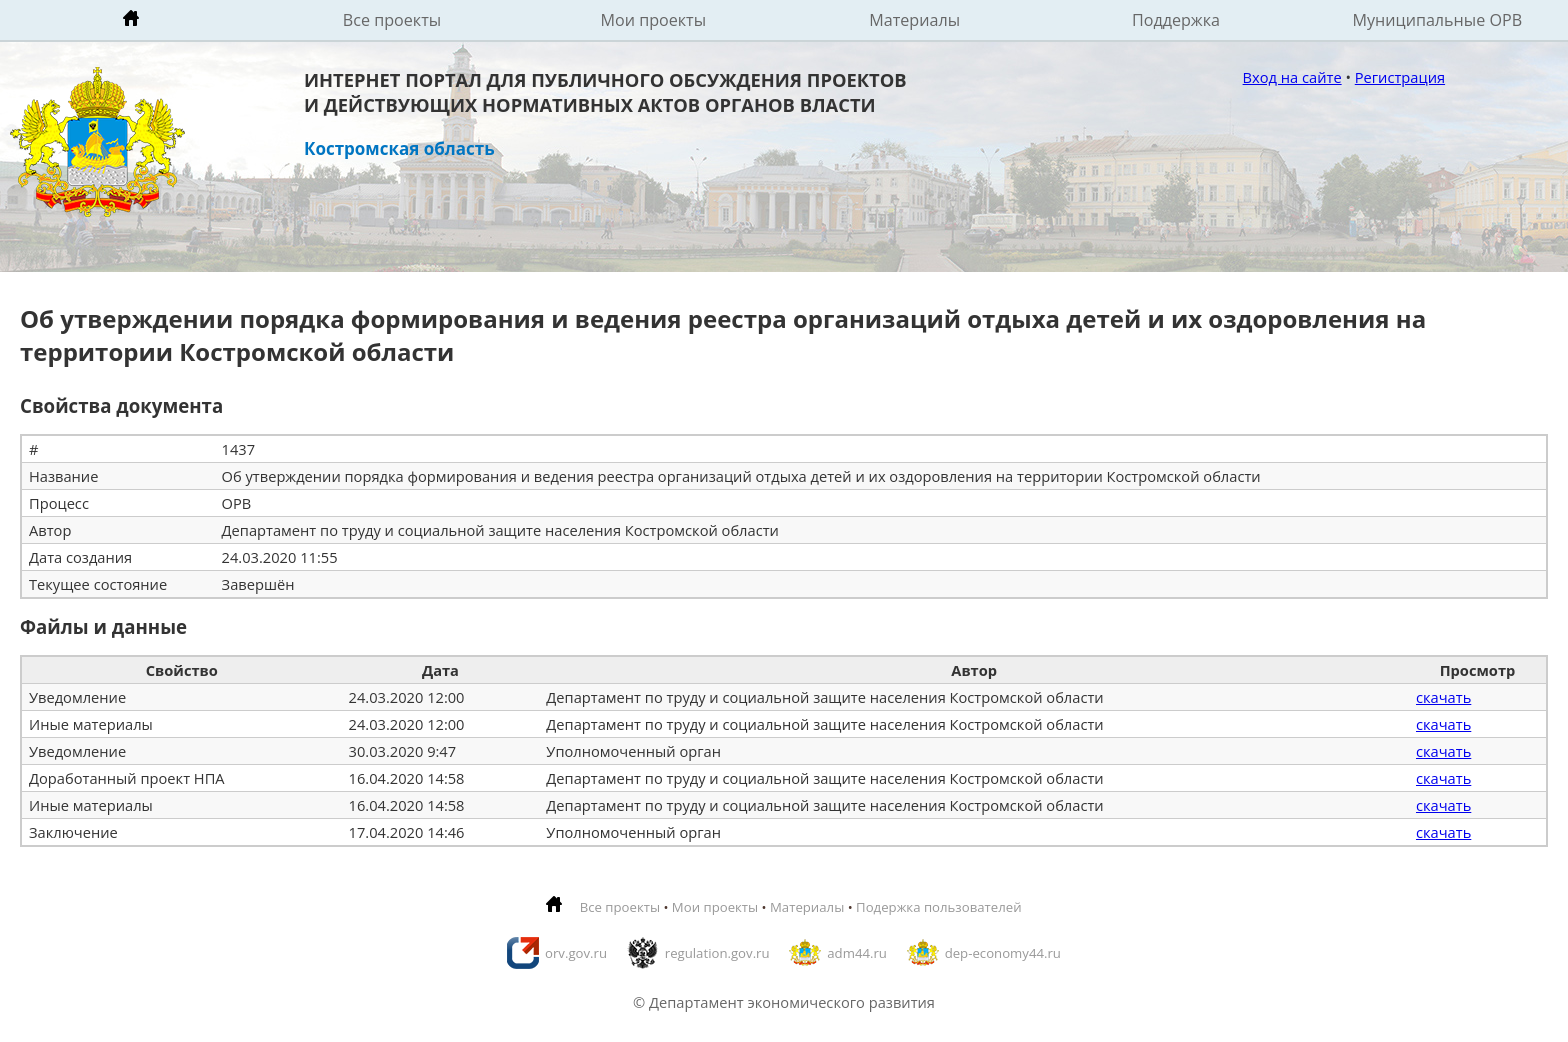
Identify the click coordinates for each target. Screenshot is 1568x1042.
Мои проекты (654, 20)
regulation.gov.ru (717, 953)
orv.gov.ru (576, 953)
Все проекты (392, 20)
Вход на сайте (1292, 77)
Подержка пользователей (938, 907)
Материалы (914, 20)
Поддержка (1176, 20)
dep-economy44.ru (1003, 953)
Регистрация (1400, 77)
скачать (1443, 697)
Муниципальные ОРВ (1438, 20)
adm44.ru (857, 953)
